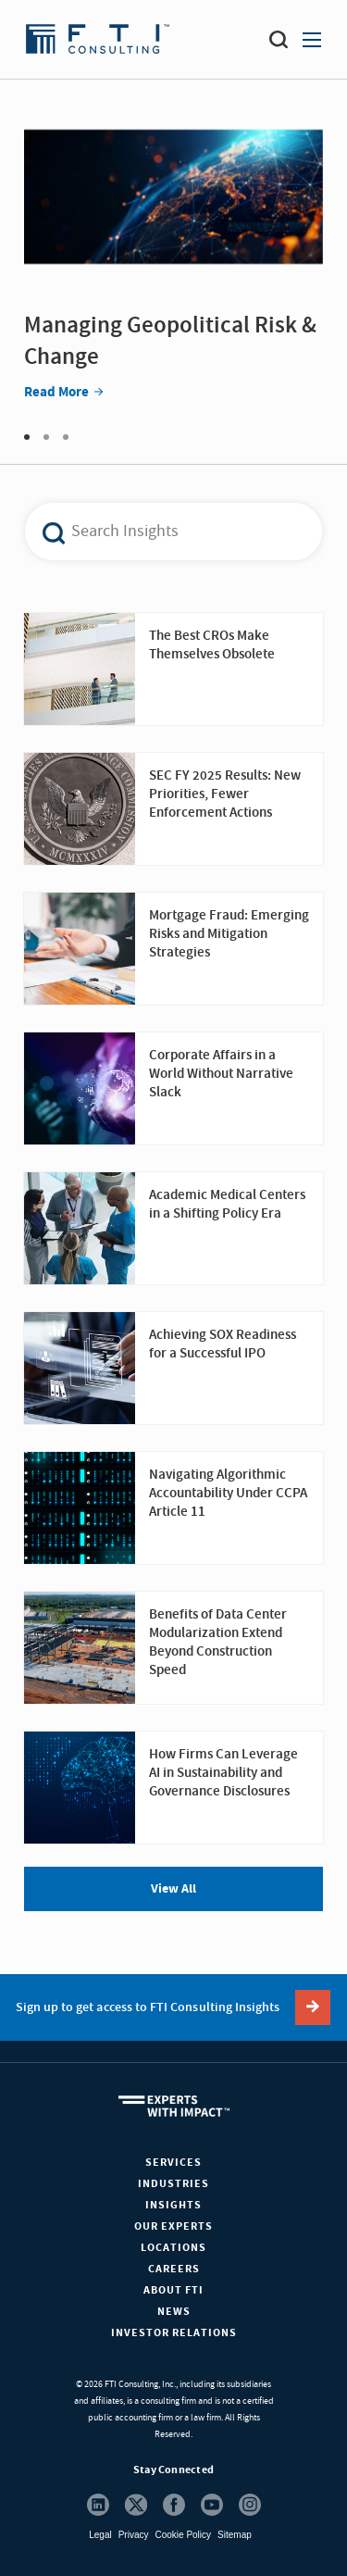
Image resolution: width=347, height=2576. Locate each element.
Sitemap (234, 2535)
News (174, 2312)
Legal (100, 2535)
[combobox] (163, 531)
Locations (173, 2248)
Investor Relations (174, 2333)
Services (173, 2162)
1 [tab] (27, 437)
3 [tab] (65, 437)
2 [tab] (46, 437)
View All (173, 1889)
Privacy (133, 2535)
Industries (173, 2184)
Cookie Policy (183, 2535)
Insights (173, 2205)
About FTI (173, 2290)
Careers (174, 2269)
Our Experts (173, 2226)
